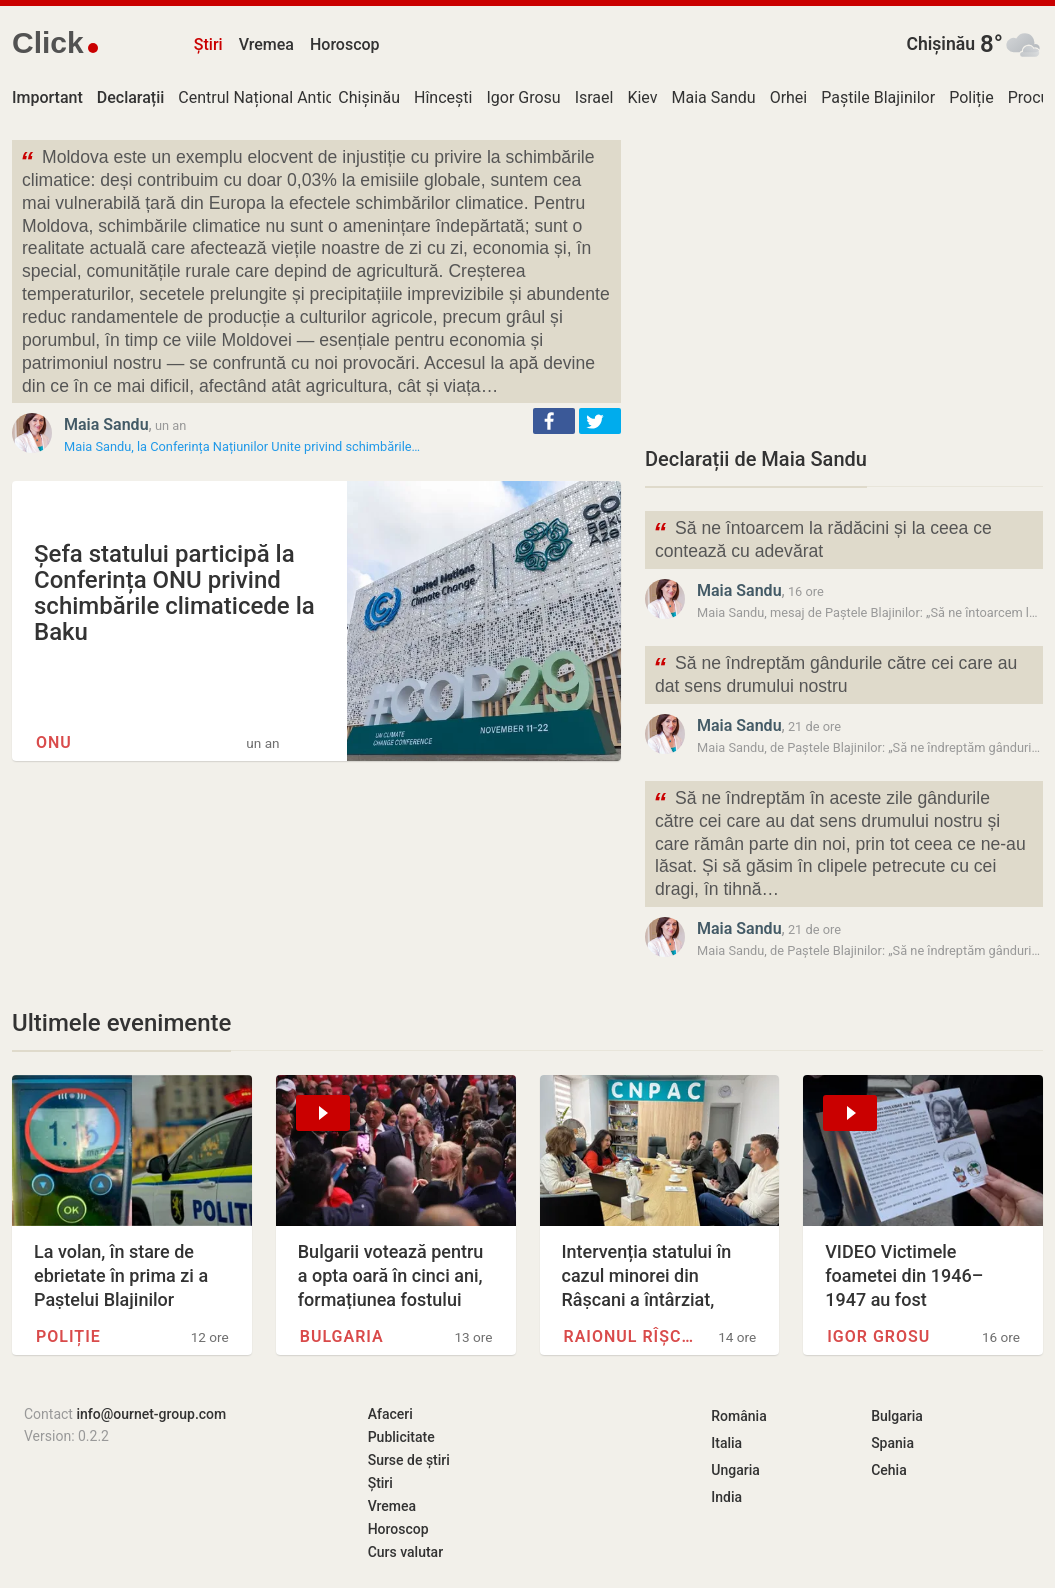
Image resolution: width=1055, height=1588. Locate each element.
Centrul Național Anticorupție (281, 97)
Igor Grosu (523, 97)
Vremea (266, 44)
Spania (892, 1443)
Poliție (971, 97)
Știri (208, 44)
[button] (554, 421)
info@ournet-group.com (151, 1414)
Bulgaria (342, 1336)
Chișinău (940, 44)
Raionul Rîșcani (631, 1336)
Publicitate (401, 1437)
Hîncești (443, 97)
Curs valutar (405, 1552)
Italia (726, 1443)
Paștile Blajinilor (878, 97)
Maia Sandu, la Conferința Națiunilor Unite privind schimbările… (242, 446)
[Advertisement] (844, 280)
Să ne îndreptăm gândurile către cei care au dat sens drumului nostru (835, 673)
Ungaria (735, 1470)
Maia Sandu (714, 97)
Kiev (642, 97)
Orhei (789, 97)
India (726, 1497)
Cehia (889, 1470)
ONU (54, 742)
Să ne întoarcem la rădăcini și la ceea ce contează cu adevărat (822, 538)
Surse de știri (409, 1460)
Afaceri (390, 1414)
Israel (594, 97)
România (738, 1416)
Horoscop (345, 44)
